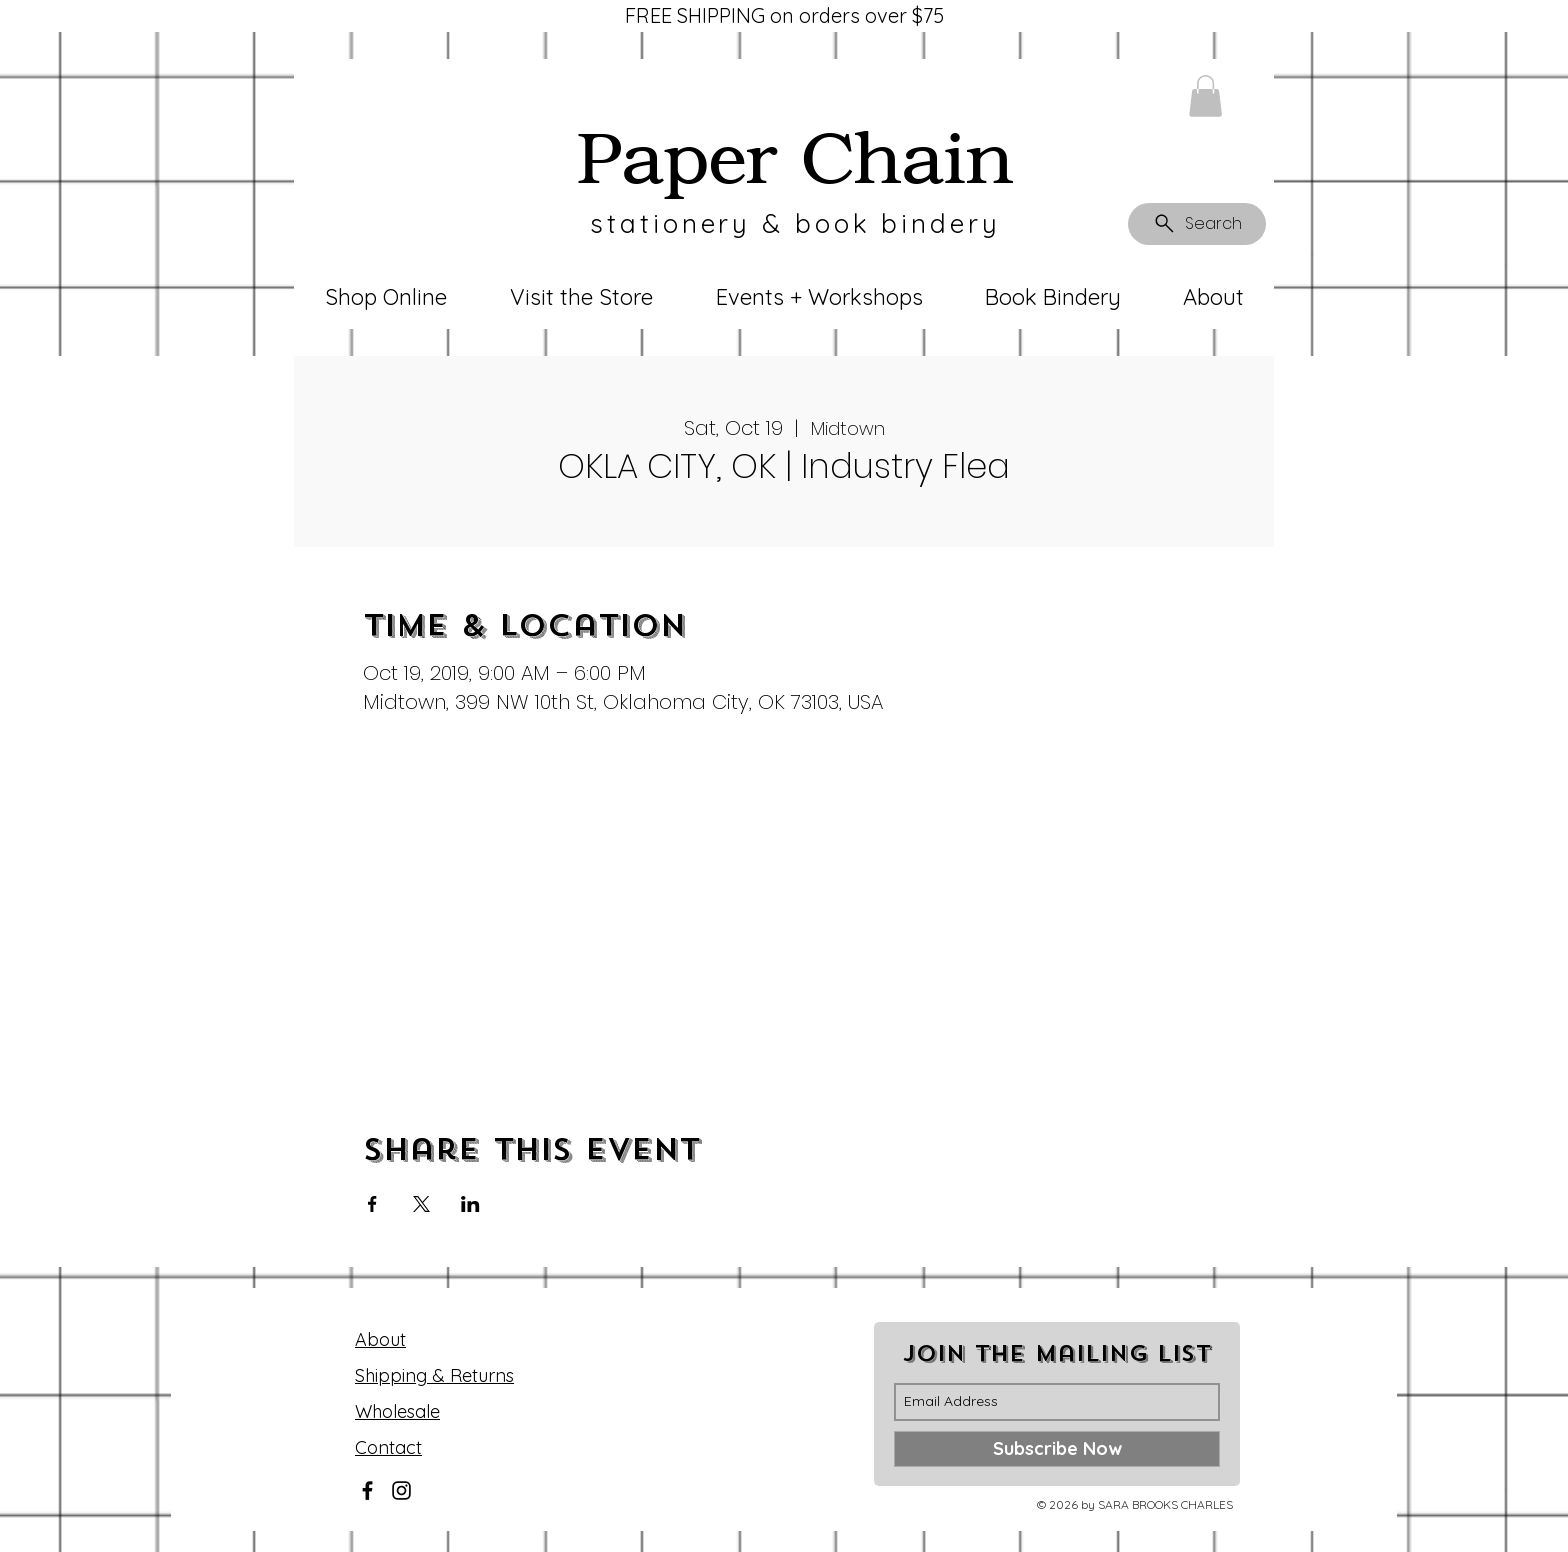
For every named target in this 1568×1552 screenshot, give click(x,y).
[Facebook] (367, 1490)
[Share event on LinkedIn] (470, 1204)
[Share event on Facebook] (372, 1204)
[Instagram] (401, 1490)
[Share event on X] (421, 1204)
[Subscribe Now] (1057, 1449)
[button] (1205, 96)
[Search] (1197, 224)
